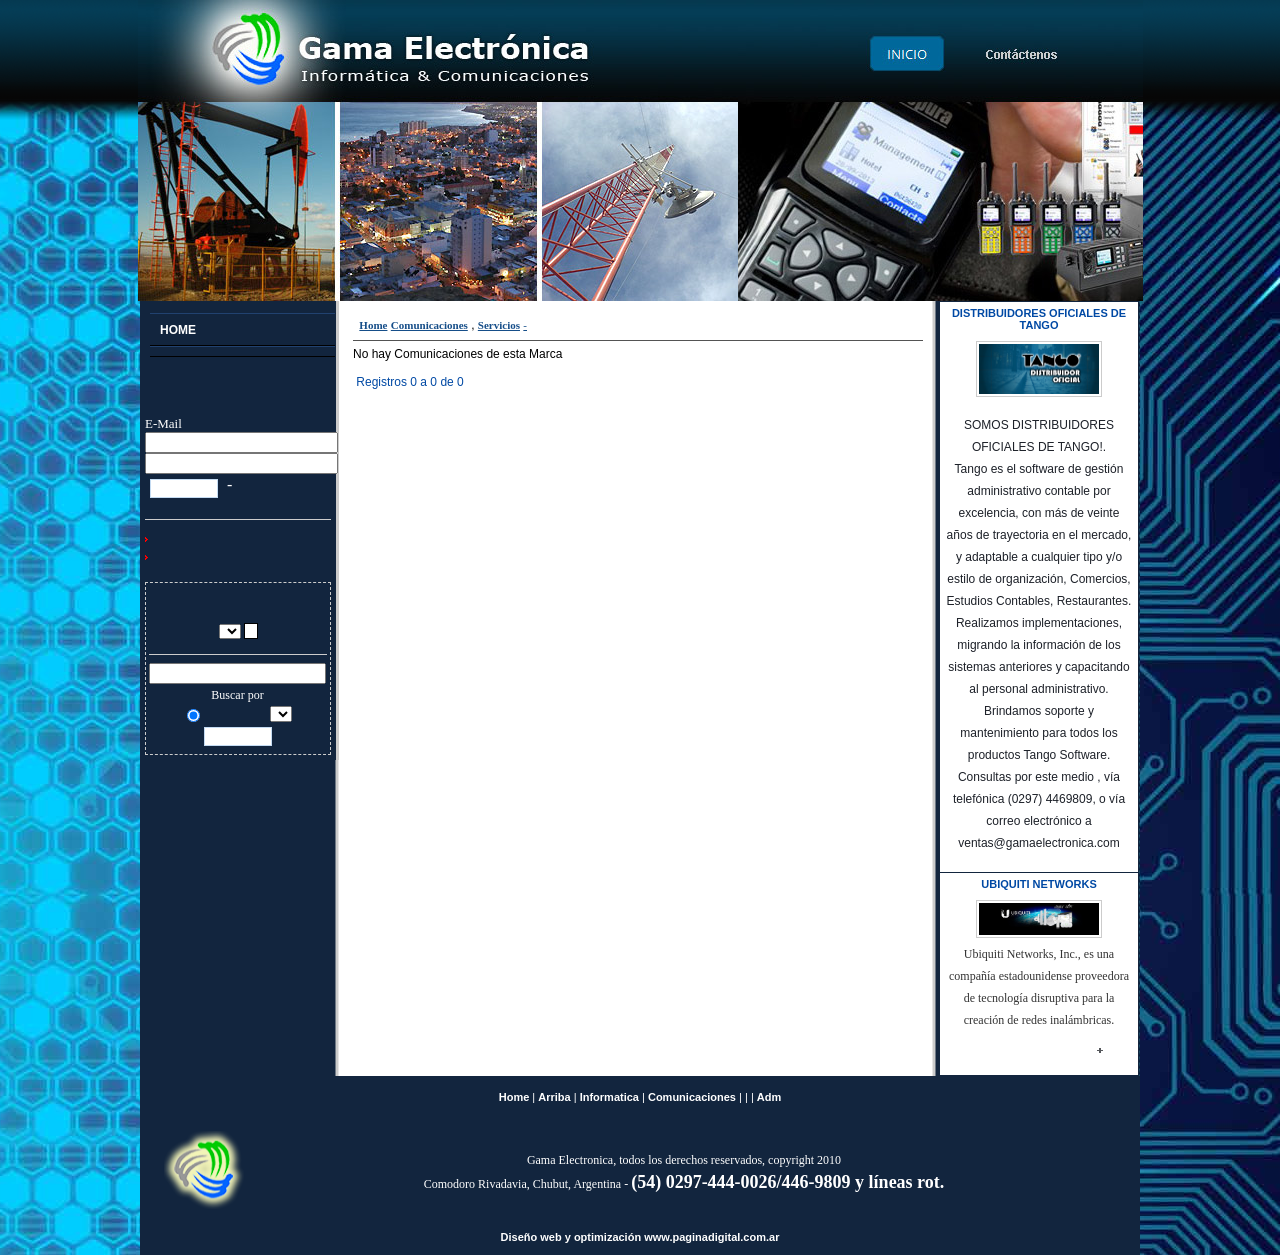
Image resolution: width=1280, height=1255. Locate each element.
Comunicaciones (429, 325)
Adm (769, 1097)
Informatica (609, 1097)
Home (373, 325)
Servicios (499, 325)
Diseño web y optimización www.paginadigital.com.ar (640, 1237)
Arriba (554, 1097)
